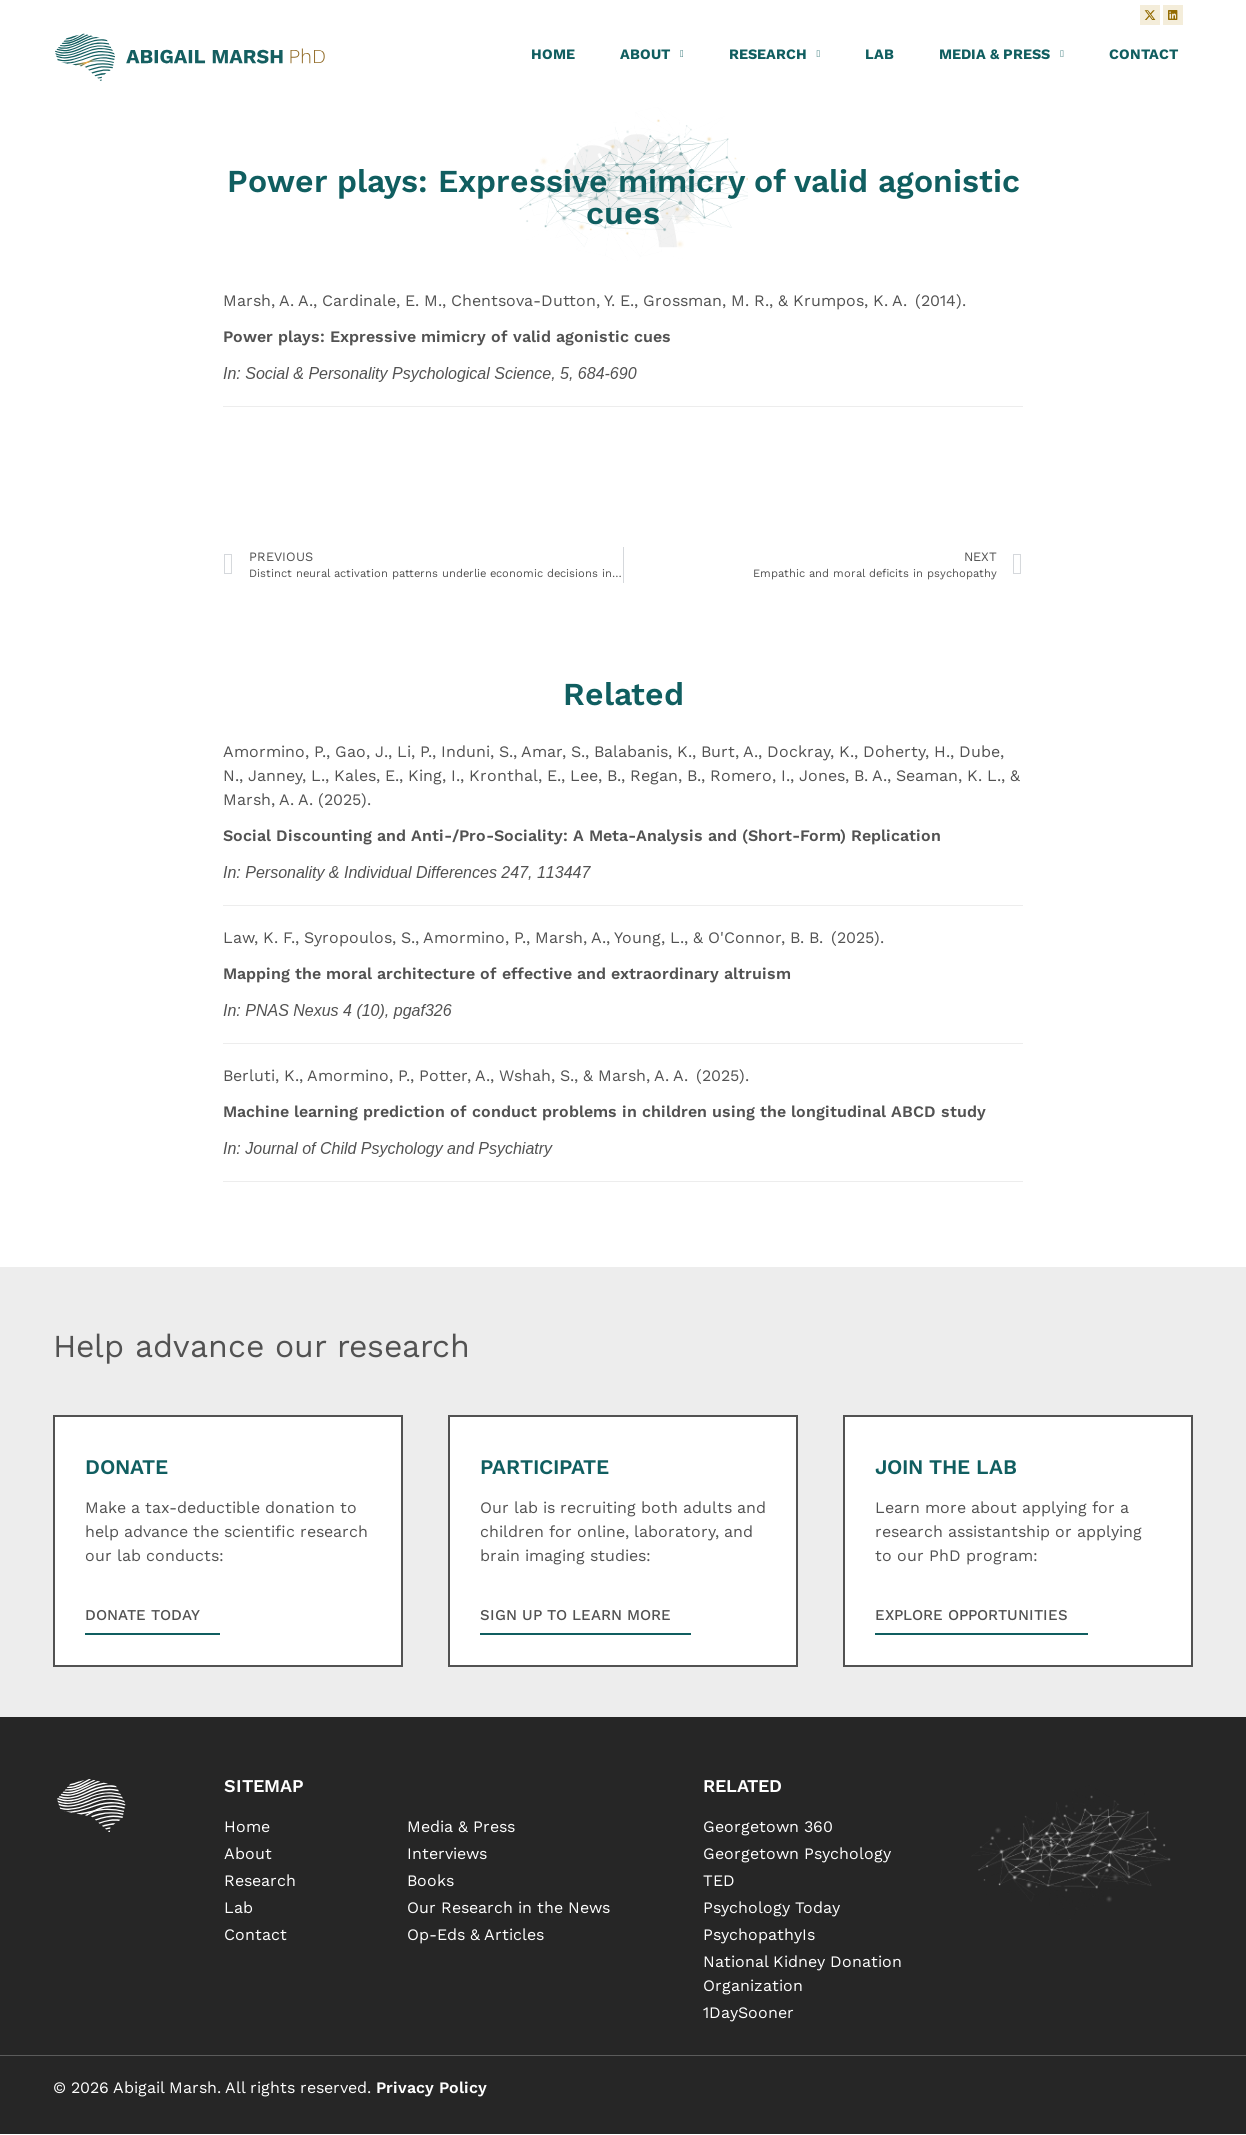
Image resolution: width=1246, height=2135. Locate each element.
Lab (879, 55)
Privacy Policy (431, 2087)
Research (775, 55)
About (652, 55)
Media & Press (1001, 55)
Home (553, 55)
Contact (1143, 55)
